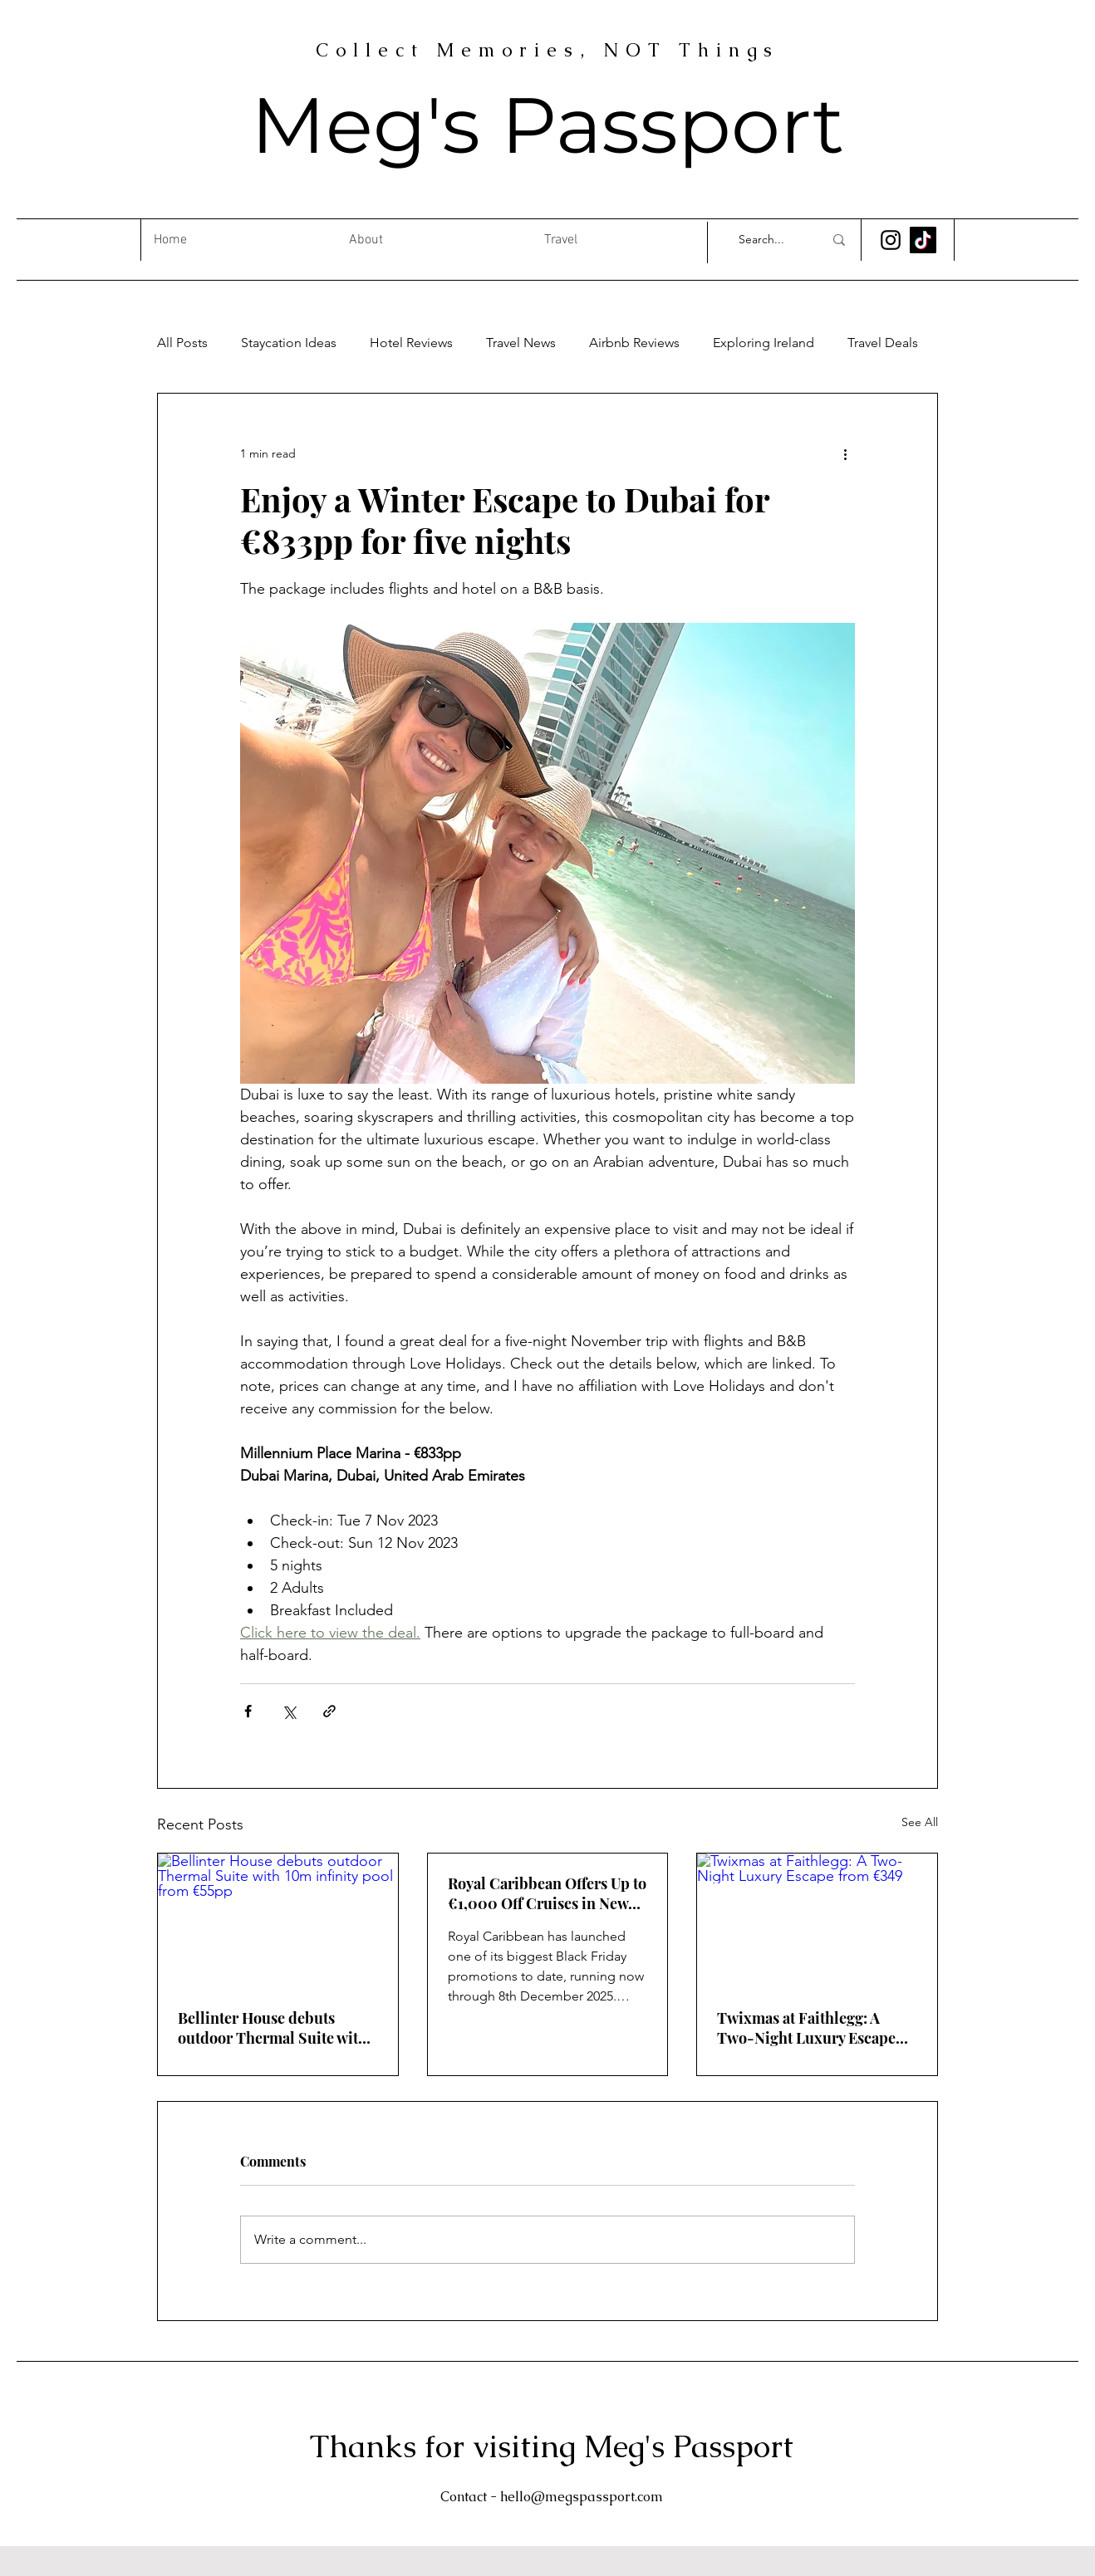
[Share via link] (329, 1711)
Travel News (521, 342)
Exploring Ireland (763, 342)
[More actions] (845, 453)
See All (919, 1821)
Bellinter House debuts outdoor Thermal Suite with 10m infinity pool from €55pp (277, 2028)
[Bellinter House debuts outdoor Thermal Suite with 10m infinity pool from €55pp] (278, 1921)
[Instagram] (890, 240)
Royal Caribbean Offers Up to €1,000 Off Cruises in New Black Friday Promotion (547, 1893)
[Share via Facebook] (248, 1711)
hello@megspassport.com (581, 2496)
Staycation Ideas (288, 342)
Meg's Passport (547, 125)
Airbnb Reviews (634, 342)
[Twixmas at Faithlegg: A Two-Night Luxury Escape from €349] (817, 1921)
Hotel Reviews (411, 342)
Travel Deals (882, 342)
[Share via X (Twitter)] (289, 1711)
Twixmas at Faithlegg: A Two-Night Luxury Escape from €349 (806, 2028)
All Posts (182, 342)
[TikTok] (923, 240)
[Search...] (768, 240)
